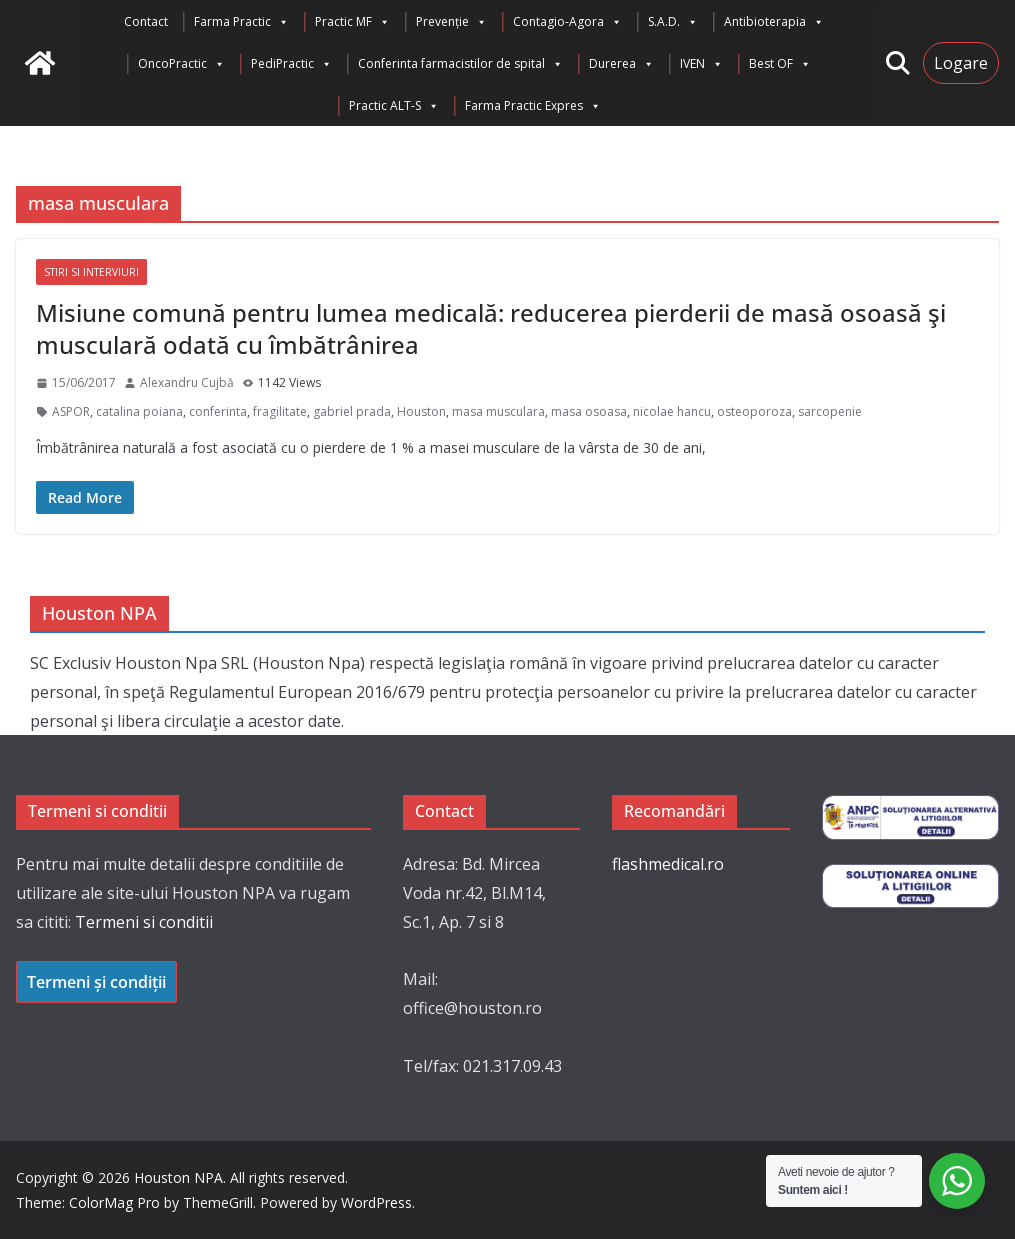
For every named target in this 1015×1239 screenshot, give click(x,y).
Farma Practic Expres (533, 106)
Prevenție (451, 22)
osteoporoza (754, 411)
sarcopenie (830, 411)
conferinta (218, 411)
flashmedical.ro (668, 864)
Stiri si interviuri (91, 272)
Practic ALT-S (394, 106)
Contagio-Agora (567, 22)
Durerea (621, 64)
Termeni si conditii (144, 922)
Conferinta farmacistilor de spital (460, 64)
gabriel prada (352, 411)
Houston (421, 411)
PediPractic (291, 64)
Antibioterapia (774, 22)
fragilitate (280, 411)
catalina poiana (139, 411)
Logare (961, 63)
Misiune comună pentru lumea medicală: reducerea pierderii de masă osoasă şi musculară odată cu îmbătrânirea (491, 328)
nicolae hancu (672, 411)
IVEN (701, 64)
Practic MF (352, 22)
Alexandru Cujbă (187, 382)
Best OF (780, 64)
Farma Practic (241, 22)
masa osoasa (589, 411)
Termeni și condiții (96, 982)
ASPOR (71, 411)
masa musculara (498, 411)
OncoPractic (181, 64)
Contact (146, 21)
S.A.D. (673, 22)
